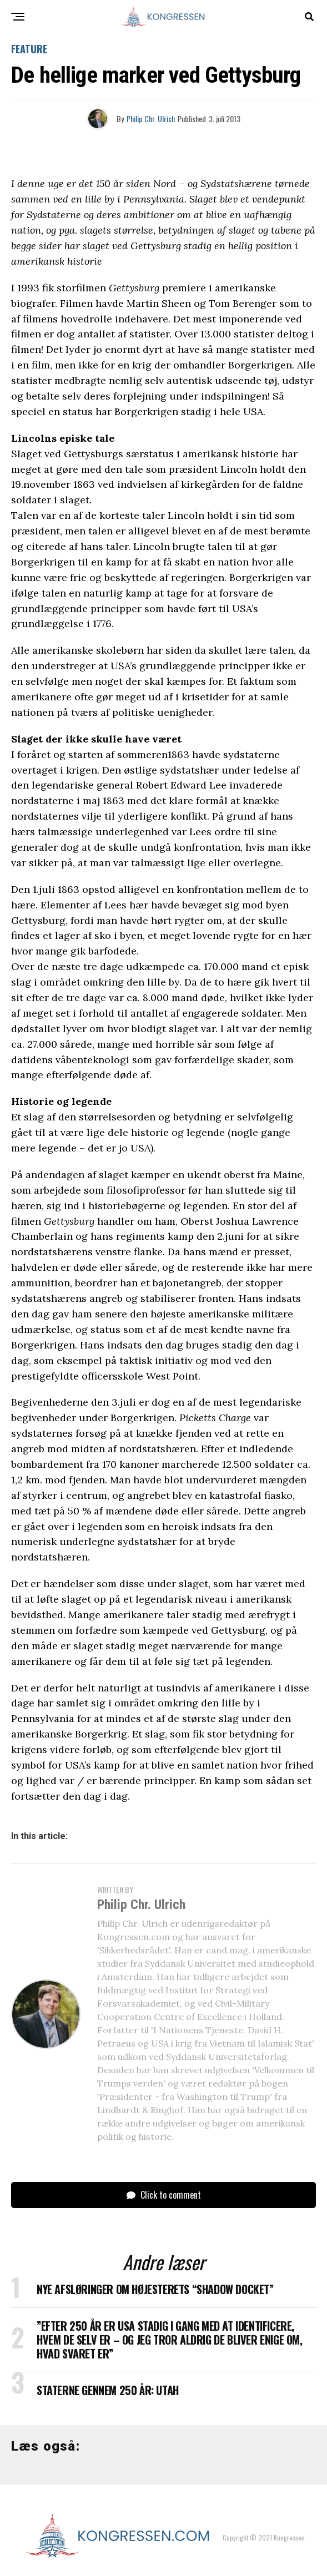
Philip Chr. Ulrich (151, 118)
